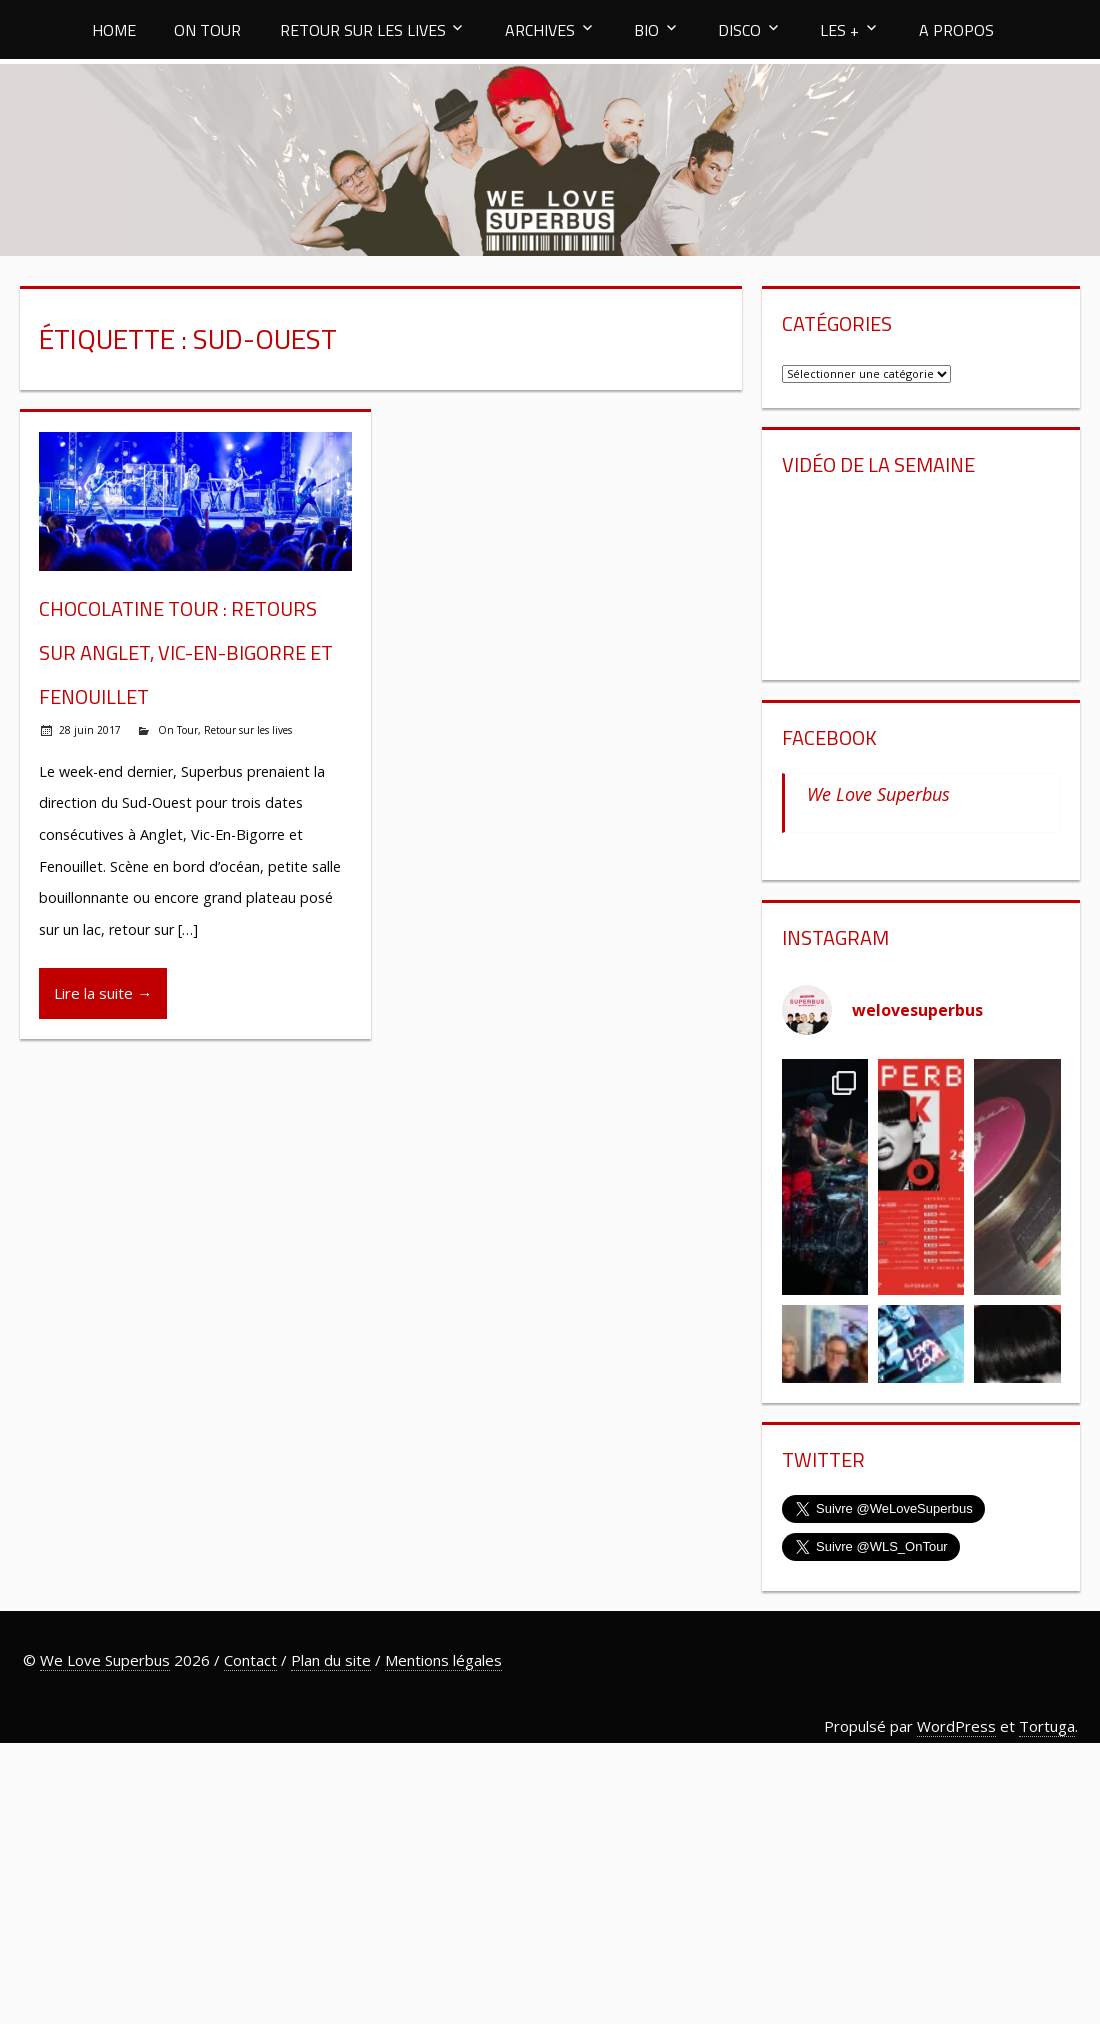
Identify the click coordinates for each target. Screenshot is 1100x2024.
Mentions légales (443, 1660)
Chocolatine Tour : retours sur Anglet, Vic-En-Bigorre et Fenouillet (186, 652)
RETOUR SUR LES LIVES (363, 30)
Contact (250, 1660)
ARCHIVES (540, 30)
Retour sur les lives (248, 730)
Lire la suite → (103, 993)
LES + (839, 30)
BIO (646, 30)
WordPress (956, 1726)
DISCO (739, 30)
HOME (114, 30)
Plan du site (331, 1660)
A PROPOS (956, 30)
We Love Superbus (878, 794)
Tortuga (1047, 1726)
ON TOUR (207, 30)
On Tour (178, 730)
